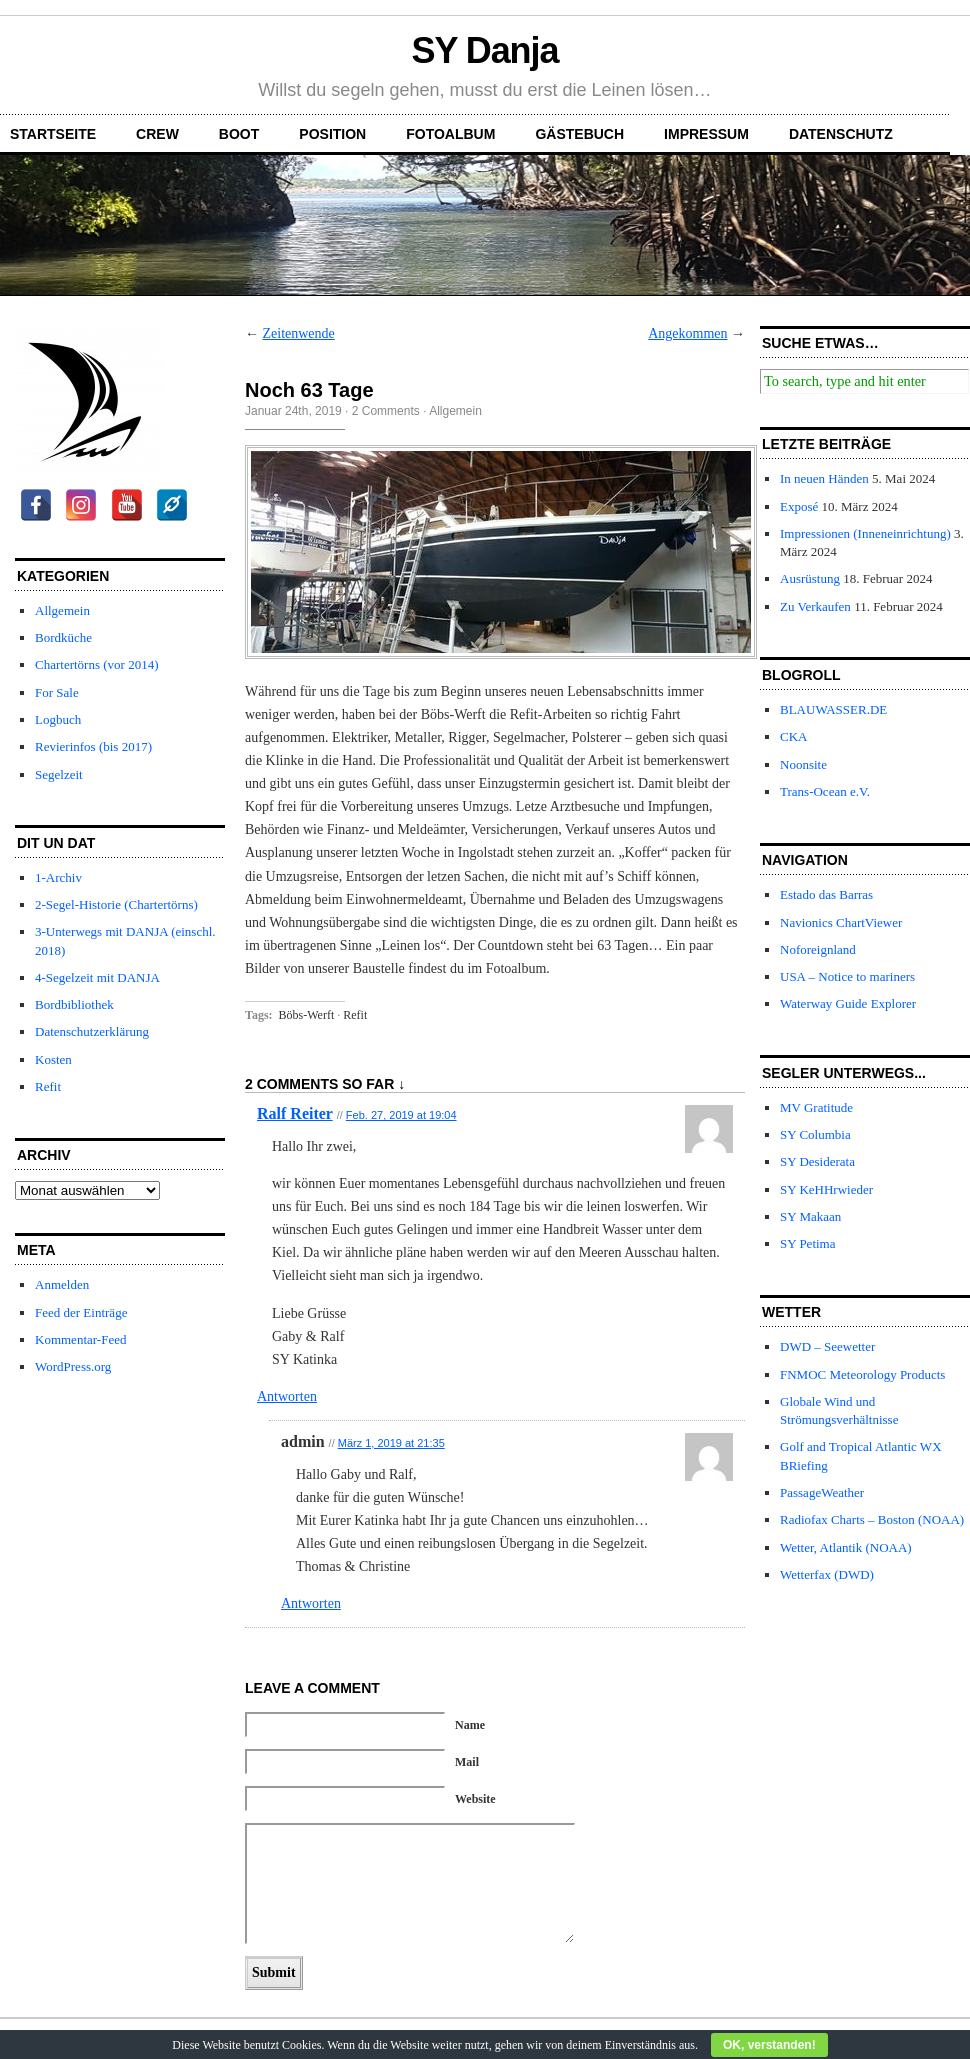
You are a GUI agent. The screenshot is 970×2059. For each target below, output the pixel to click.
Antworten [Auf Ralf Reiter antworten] (287, 1396)
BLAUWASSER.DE (833, 709)
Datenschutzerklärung (92, 1031)
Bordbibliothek (74, 1004)
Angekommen (687, 333)
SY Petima (808, 1243)
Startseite (53, 134)
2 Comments (386, 411)
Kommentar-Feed (80, 1339)
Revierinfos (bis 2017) (93, 746)
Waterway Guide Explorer (848, 1003)
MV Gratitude (816, 1107)
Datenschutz (841, 134)
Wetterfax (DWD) (827, 1574)
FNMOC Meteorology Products (862, 1374)
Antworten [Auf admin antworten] (311, 1603)
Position (332, 134)
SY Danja (485, 50)
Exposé (799, 506)
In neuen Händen (824, 478)
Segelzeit (59, 774)
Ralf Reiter (295, 1113)
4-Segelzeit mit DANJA (97, 977)
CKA (793, 736)
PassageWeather (822, 1492)
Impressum (706, 134)
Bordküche (63, 637)
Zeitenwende (299, 333)
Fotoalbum (450, 134)
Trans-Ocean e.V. (825, 791)
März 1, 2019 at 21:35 (391, 1443)
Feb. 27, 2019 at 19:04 (401, 1115)
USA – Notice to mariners (847, 976)
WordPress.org (73, 1366)
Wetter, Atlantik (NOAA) (846, 1547)
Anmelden (62, 1284)
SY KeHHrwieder (826, 1189)
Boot (239, 134)
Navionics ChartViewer (841, 922)
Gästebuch (579, 134)
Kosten (53, 1059)
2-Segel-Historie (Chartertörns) (116, 904)
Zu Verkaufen (815, 606)
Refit (48, 1086)
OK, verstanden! (769, 2045)
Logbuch (58, 719)
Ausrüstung (810, 578)
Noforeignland (818, 949)
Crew (157, 134)
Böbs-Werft (307, 1015)
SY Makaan (810, 1216)
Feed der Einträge (81, 1312)
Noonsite (803, 764)
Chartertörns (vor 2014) (96, 664)
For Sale (57, 692)
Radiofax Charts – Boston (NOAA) (872, 1519)
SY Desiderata (817, 1161)
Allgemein (62, 610)
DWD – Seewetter (827, 1346)
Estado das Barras (826, 894)
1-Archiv (58, 877)
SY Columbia (815, 1134)
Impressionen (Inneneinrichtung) (865, 533)
